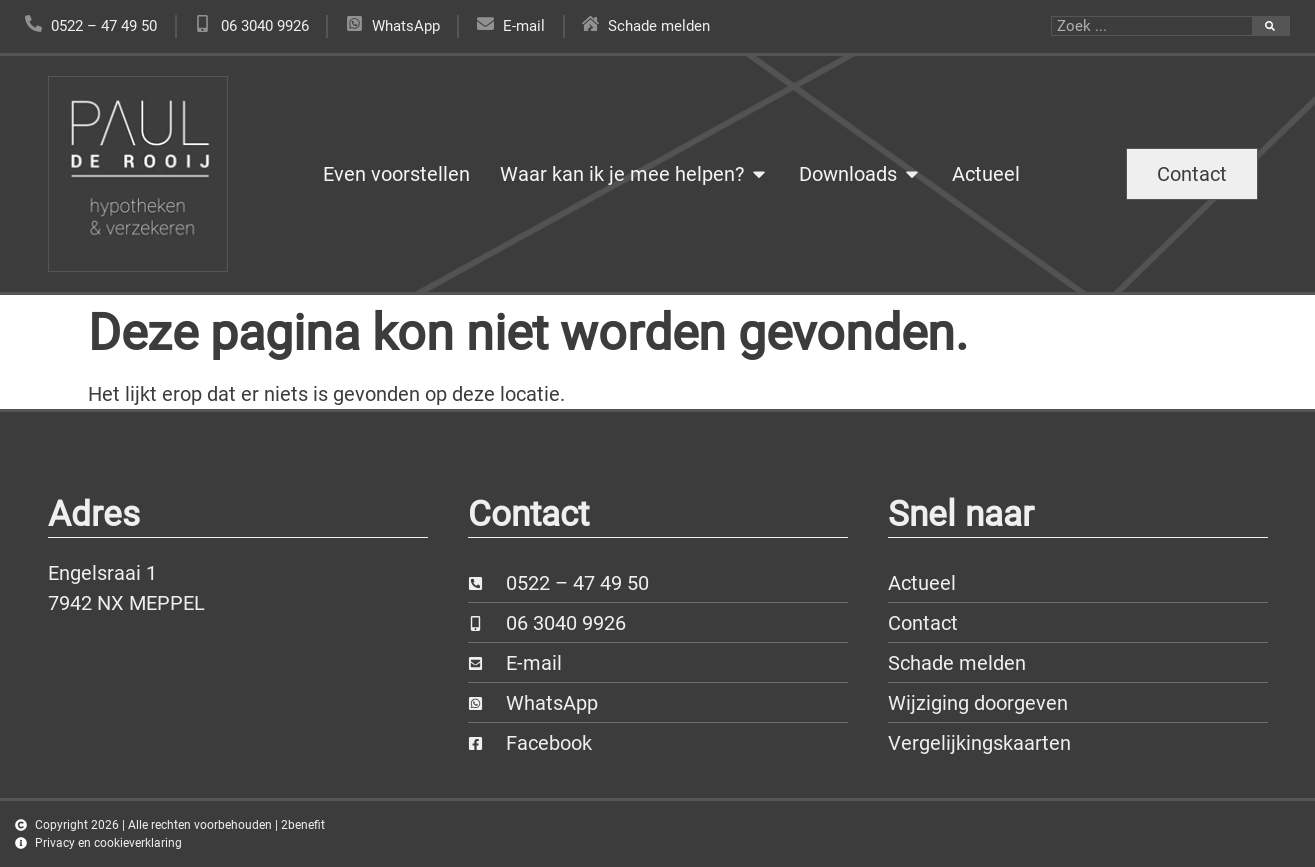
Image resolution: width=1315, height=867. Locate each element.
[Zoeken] (1271, 26)
